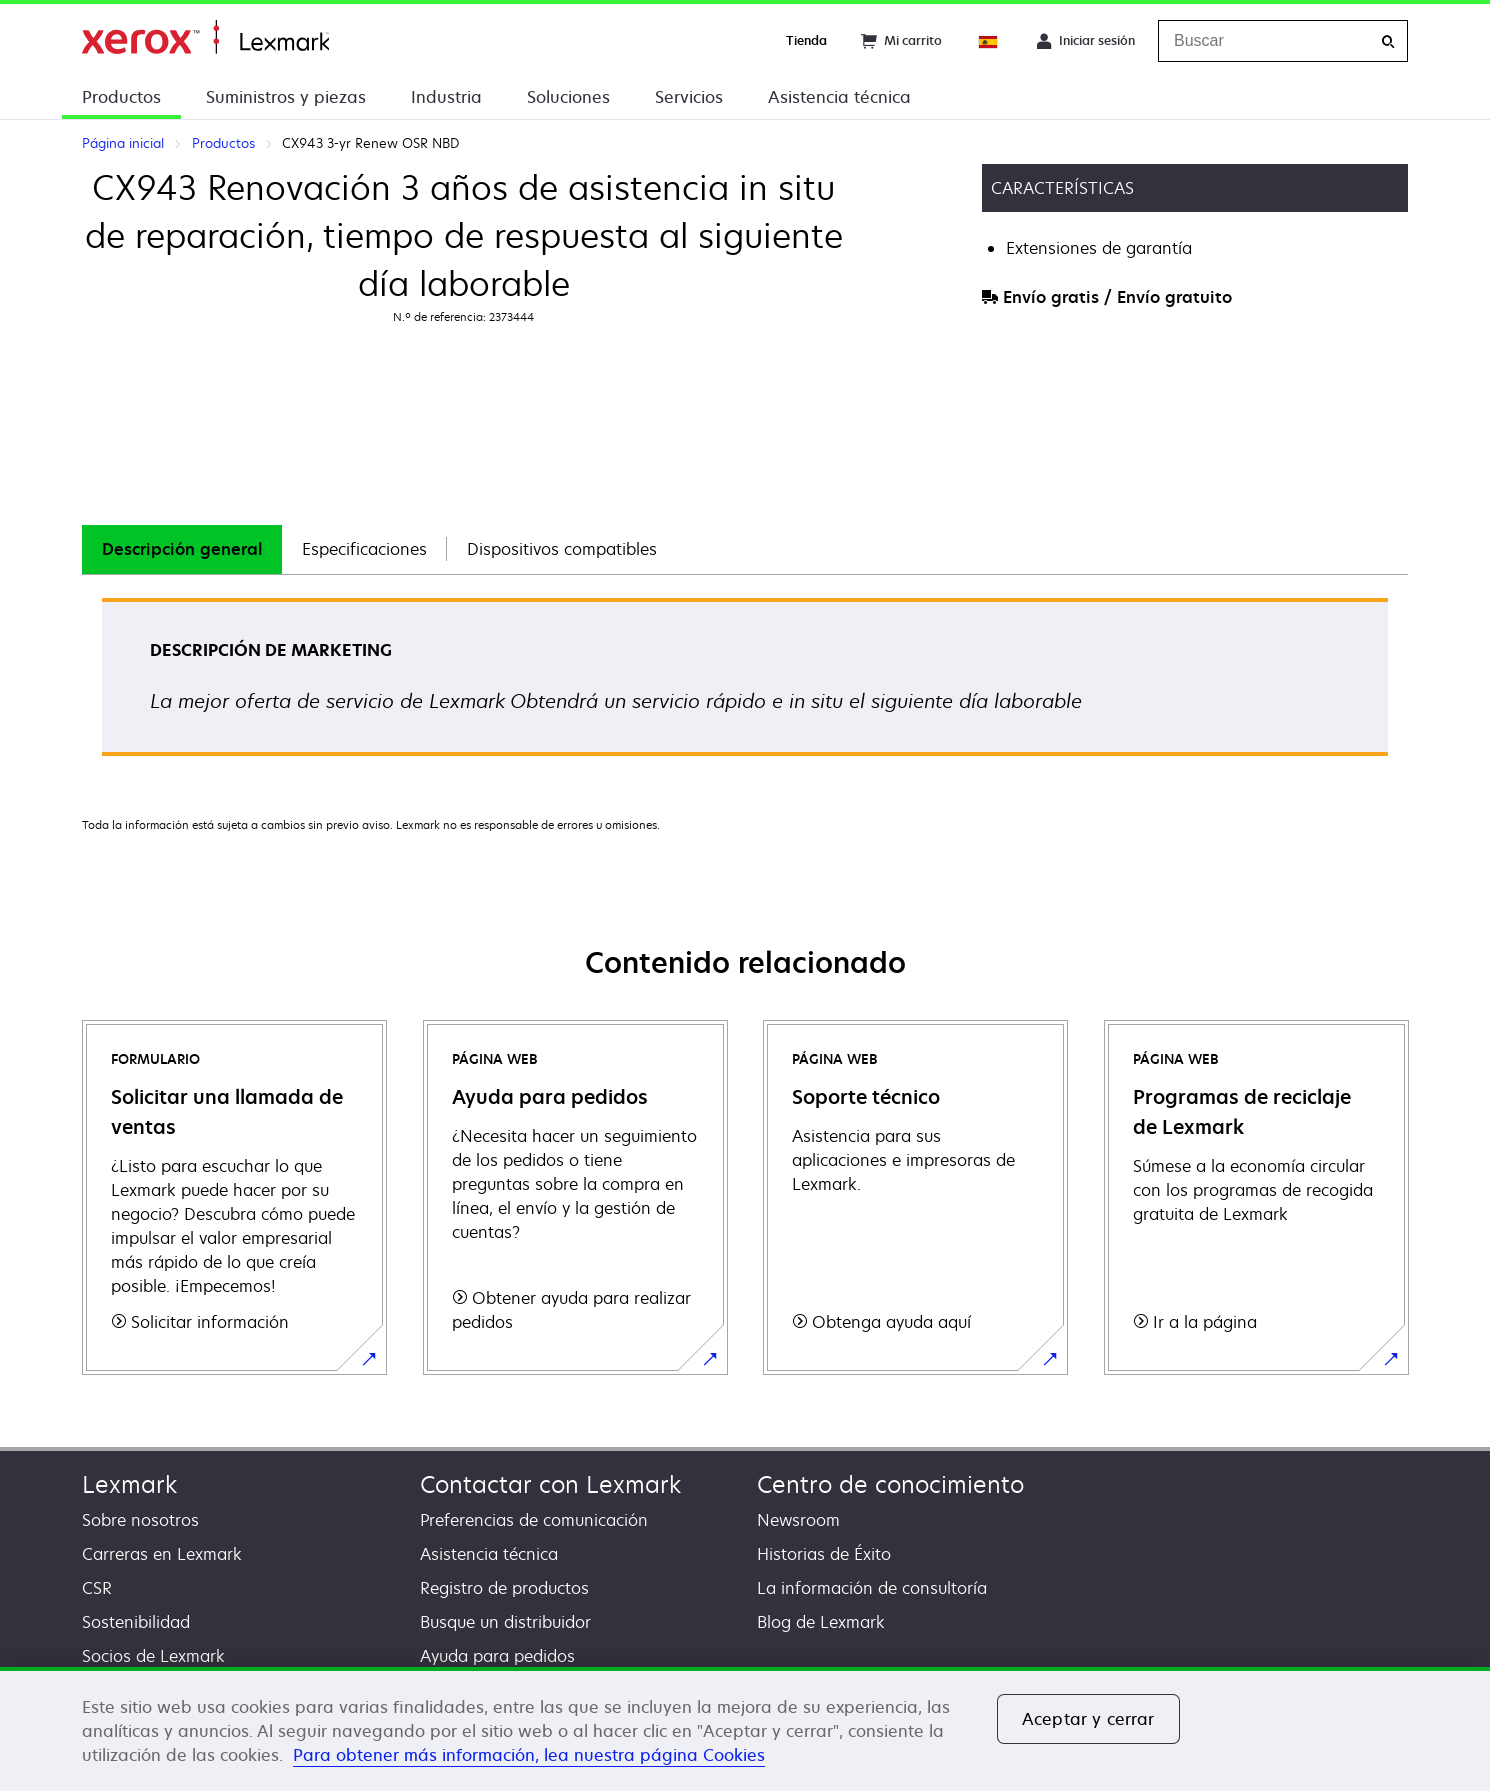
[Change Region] (989, 41)
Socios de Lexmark (153, 1656)
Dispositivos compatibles (562, 549)
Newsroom (798, 1520)
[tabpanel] (745, 683)
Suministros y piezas (286, 97)
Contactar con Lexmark (550, 1484)
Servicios (689, 97)
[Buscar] (1388, 41)
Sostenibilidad (136, 1622)
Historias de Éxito (824, 1554)
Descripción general (182, 549)
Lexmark (129, 1484)
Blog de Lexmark (821, 1622)
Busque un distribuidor (505, 1622)
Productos (121, 97)
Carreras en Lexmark (162, 1554)
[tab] (182, 549)
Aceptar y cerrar (1088, 1719)
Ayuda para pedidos (497, 1656)
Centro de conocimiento (890, 1484)
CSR (97, 1588)
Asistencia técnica (839, 97)
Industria (446, 97)
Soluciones (568, 97)
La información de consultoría (872, 1588)
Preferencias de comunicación (534, 1520)
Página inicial (205, 37)
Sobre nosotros (140, 1520)
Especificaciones (364, 549)
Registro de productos (504, 1588)
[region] (745, 1729)
